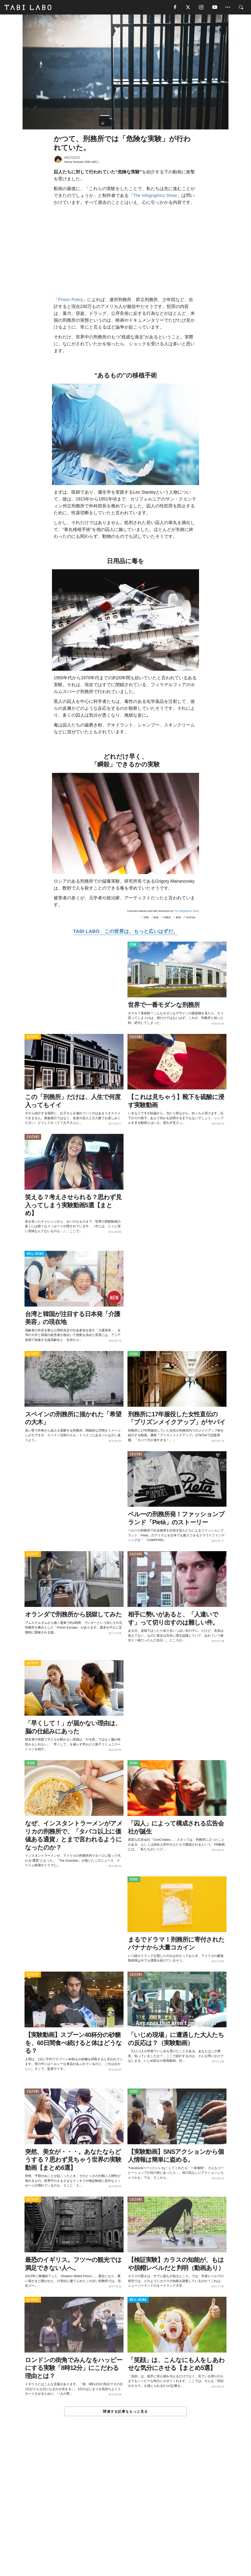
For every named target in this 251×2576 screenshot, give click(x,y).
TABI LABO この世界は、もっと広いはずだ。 (125, 932)
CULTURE (136, 1038)
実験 (146, 918)
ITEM (133, 946)
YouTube (190, 918)
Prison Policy (70, 300)
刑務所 (167, 918)
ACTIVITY (33, 1038)
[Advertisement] (125, 2507)
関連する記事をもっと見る (125, 2413)
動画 (178, 918)
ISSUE (134, 1355)
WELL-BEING (35, 1255)
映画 (156, 918)
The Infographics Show (155, 196)
